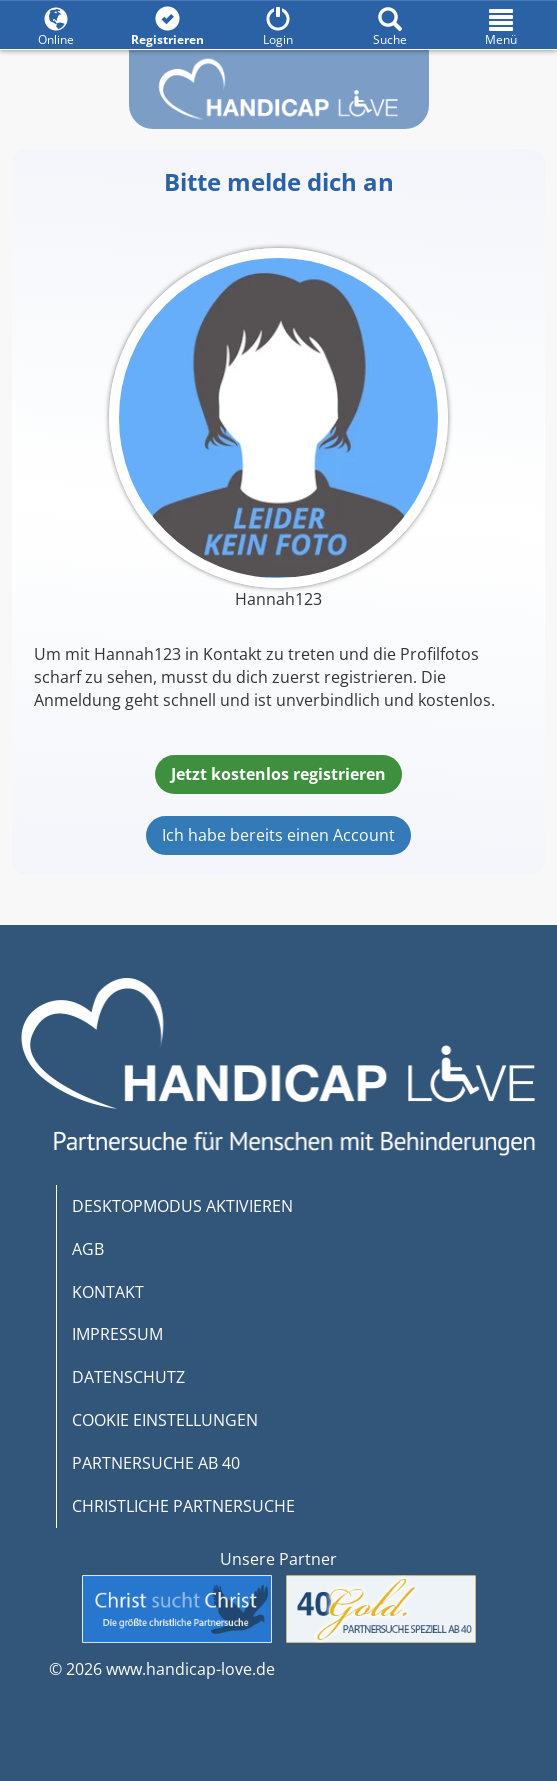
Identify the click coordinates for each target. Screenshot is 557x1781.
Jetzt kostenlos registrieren (278, 774)
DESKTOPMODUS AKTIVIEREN (182, 1206)
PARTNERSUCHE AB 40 (156, 1463)
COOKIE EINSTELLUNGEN (165, 1420)
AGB (88, 1249)
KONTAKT (108, 1292)
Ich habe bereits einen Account (278, 835)
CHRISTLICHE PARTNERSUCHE (183, 1506)
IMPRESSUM (117, 1334)
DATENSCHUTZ (128, 1377)
